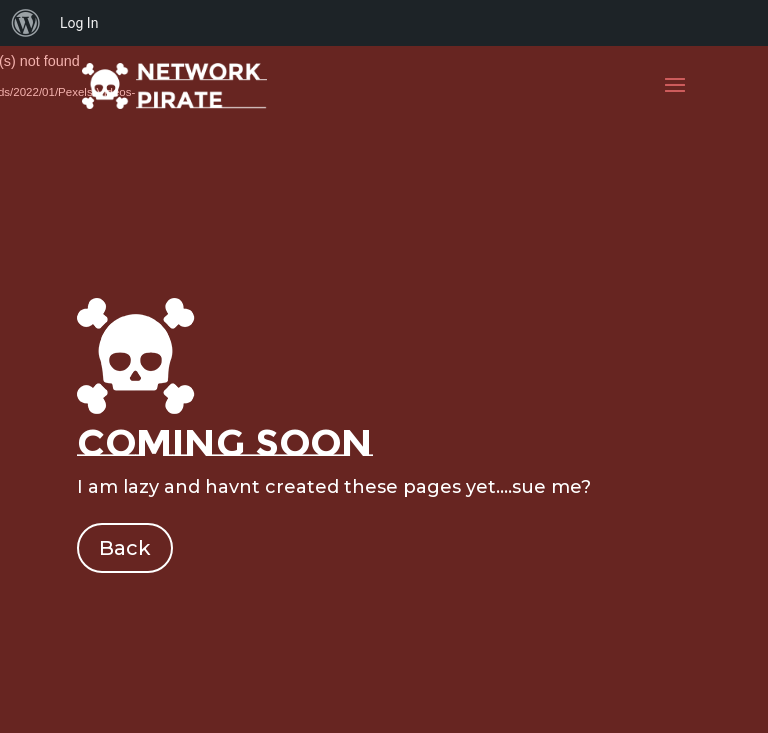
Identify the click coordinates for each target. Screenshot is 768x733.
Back (125, 548)
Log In (79, 23)
